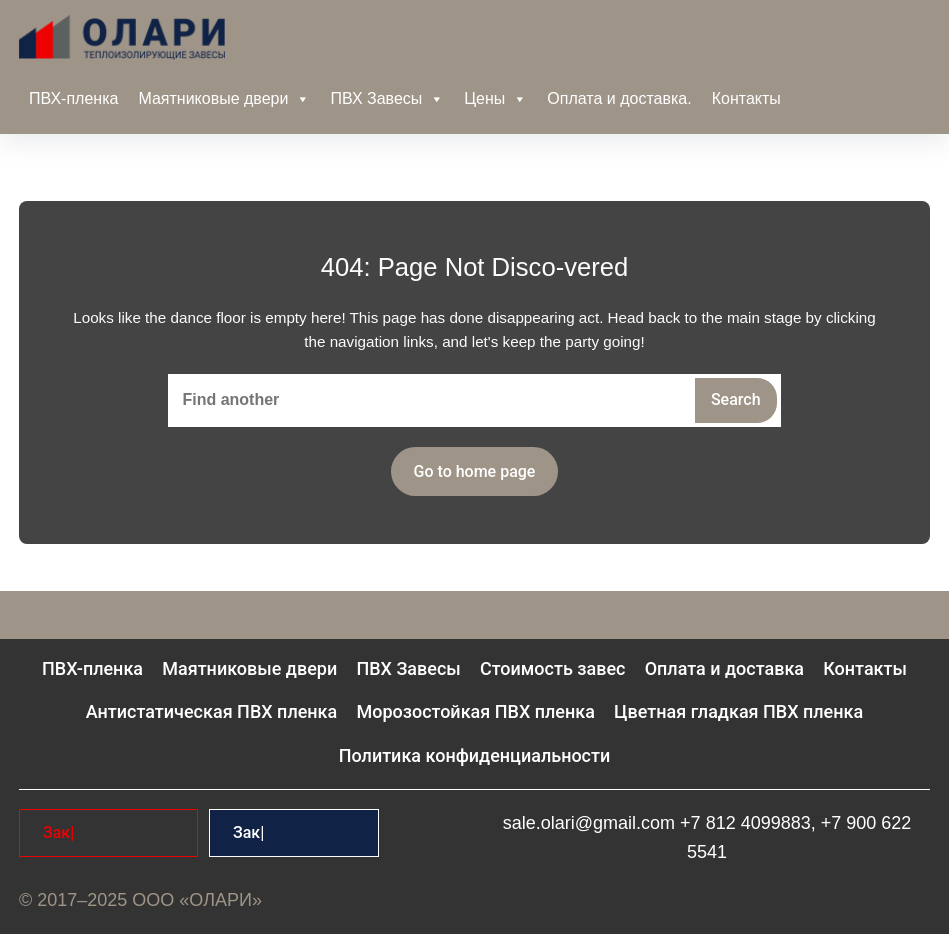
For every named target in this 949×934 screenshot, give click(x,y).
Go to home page (475, 471)
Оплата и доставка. (619, 98)
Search (736, 399)
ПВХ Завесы (387, 99)
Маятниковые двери (224, 99)
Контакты (746, 98)
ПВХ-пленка (73, 98)
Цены (495, 99)
